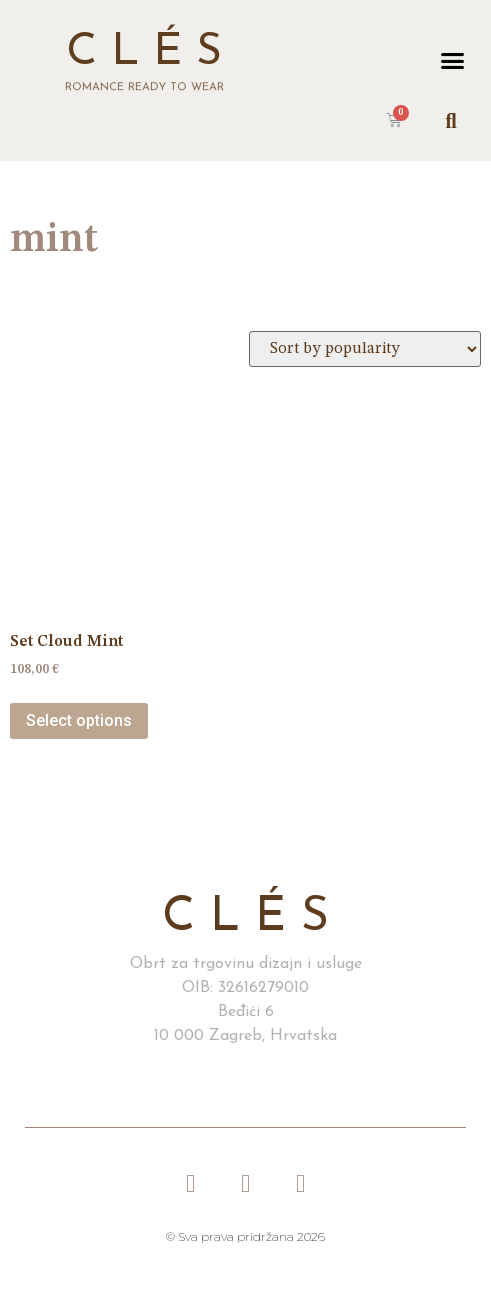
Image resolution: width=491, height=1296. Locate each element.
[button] (452, 60)
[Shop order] (365, 349)
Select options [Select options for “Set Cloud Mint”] (79, 720)
